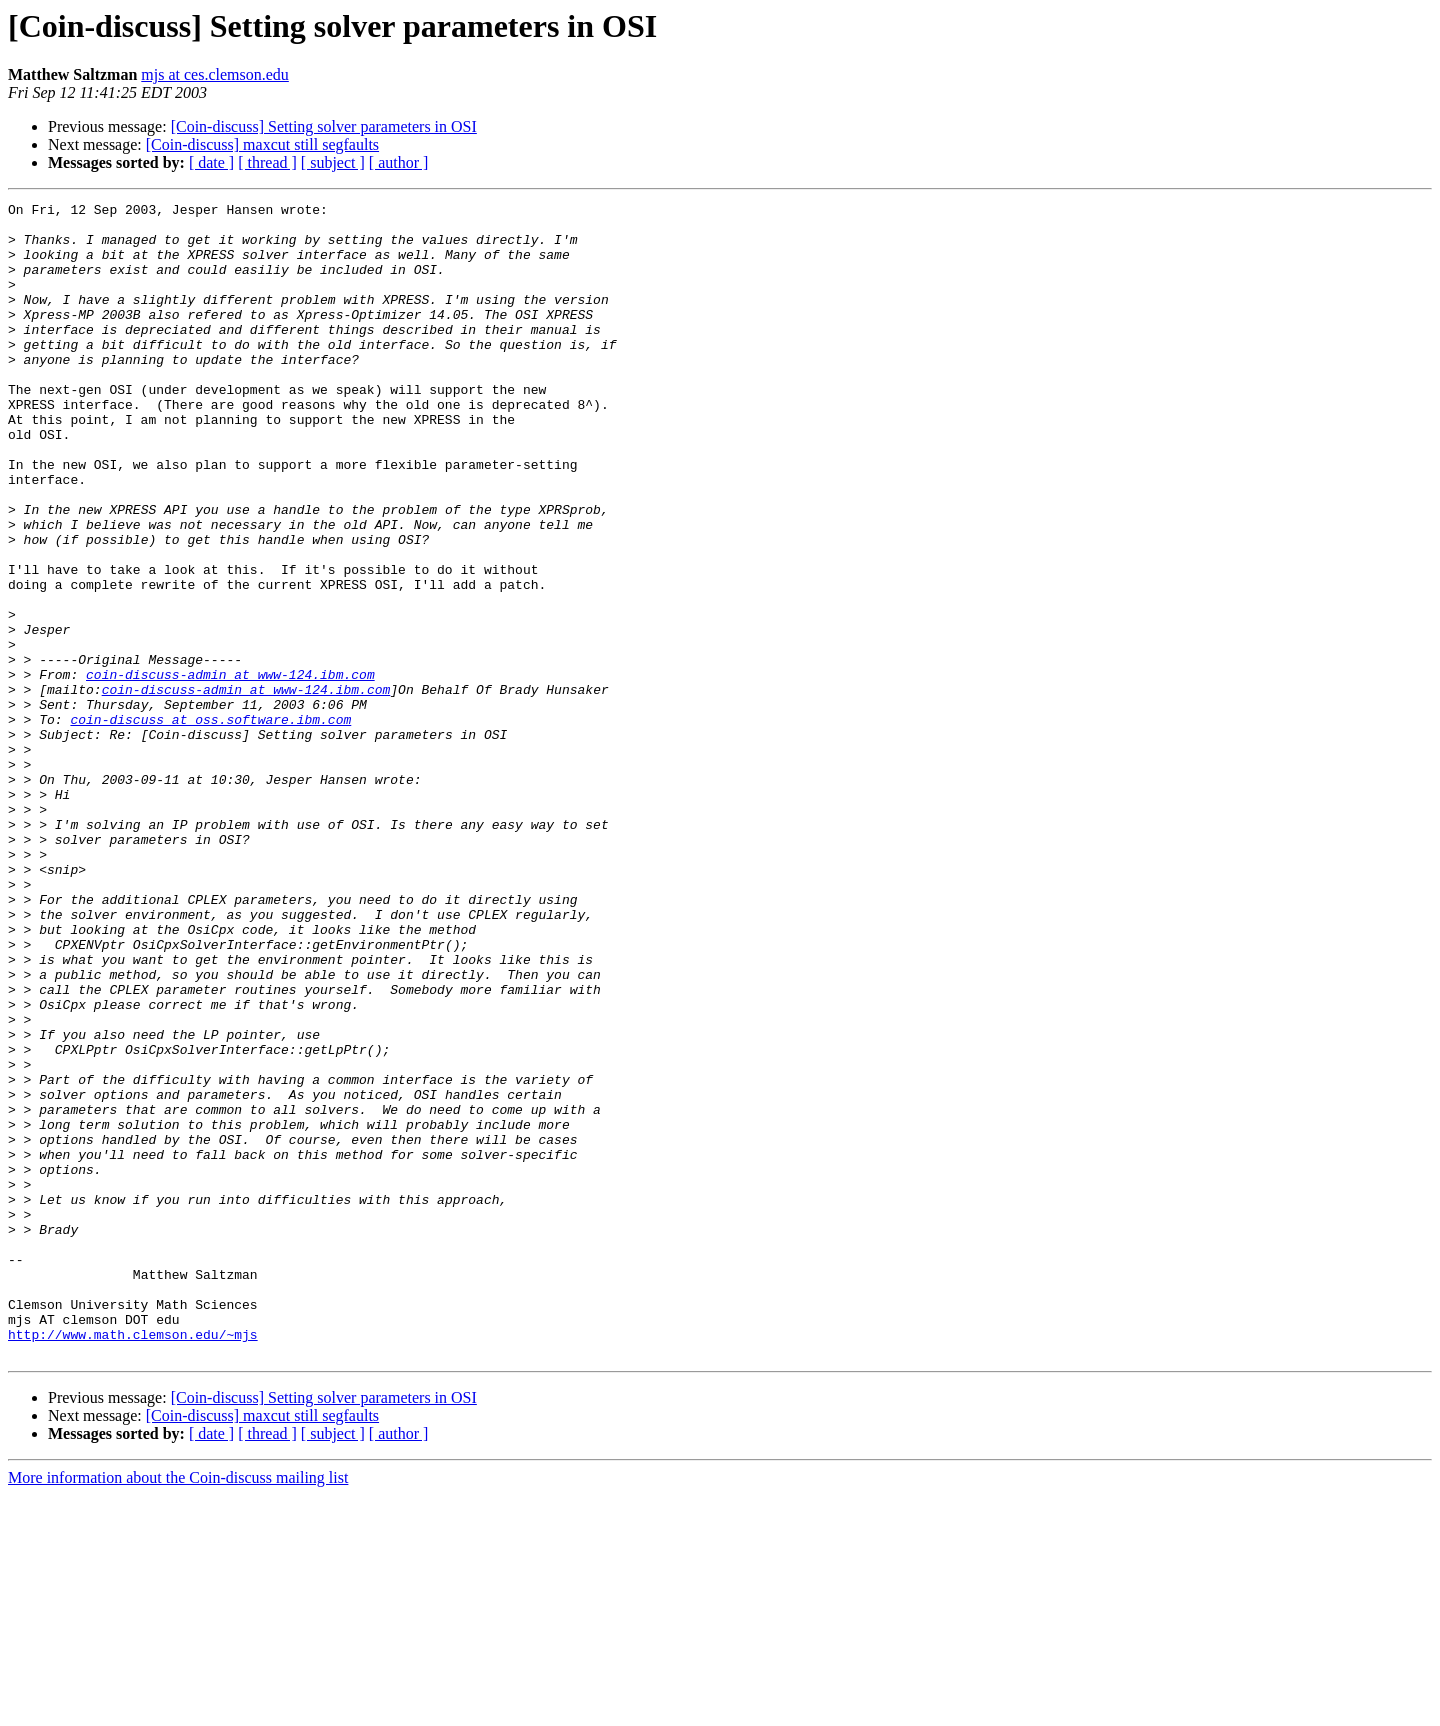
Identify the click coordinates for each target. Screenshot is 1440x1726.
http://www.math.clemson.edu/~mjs (133, 1562)
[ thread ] (267, 162)
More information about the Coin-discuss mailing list (178, 1708)
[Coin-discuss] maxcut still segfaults (262, 144)
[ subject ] (333, 162)
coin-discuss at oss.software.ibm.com (210, 824)
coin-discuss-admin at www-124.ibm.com (230, 770)
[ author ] (399, 162)
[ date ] (211, 162)
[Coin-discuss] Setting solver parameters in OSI (324, 126)
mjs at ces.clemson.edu (215, 74)
